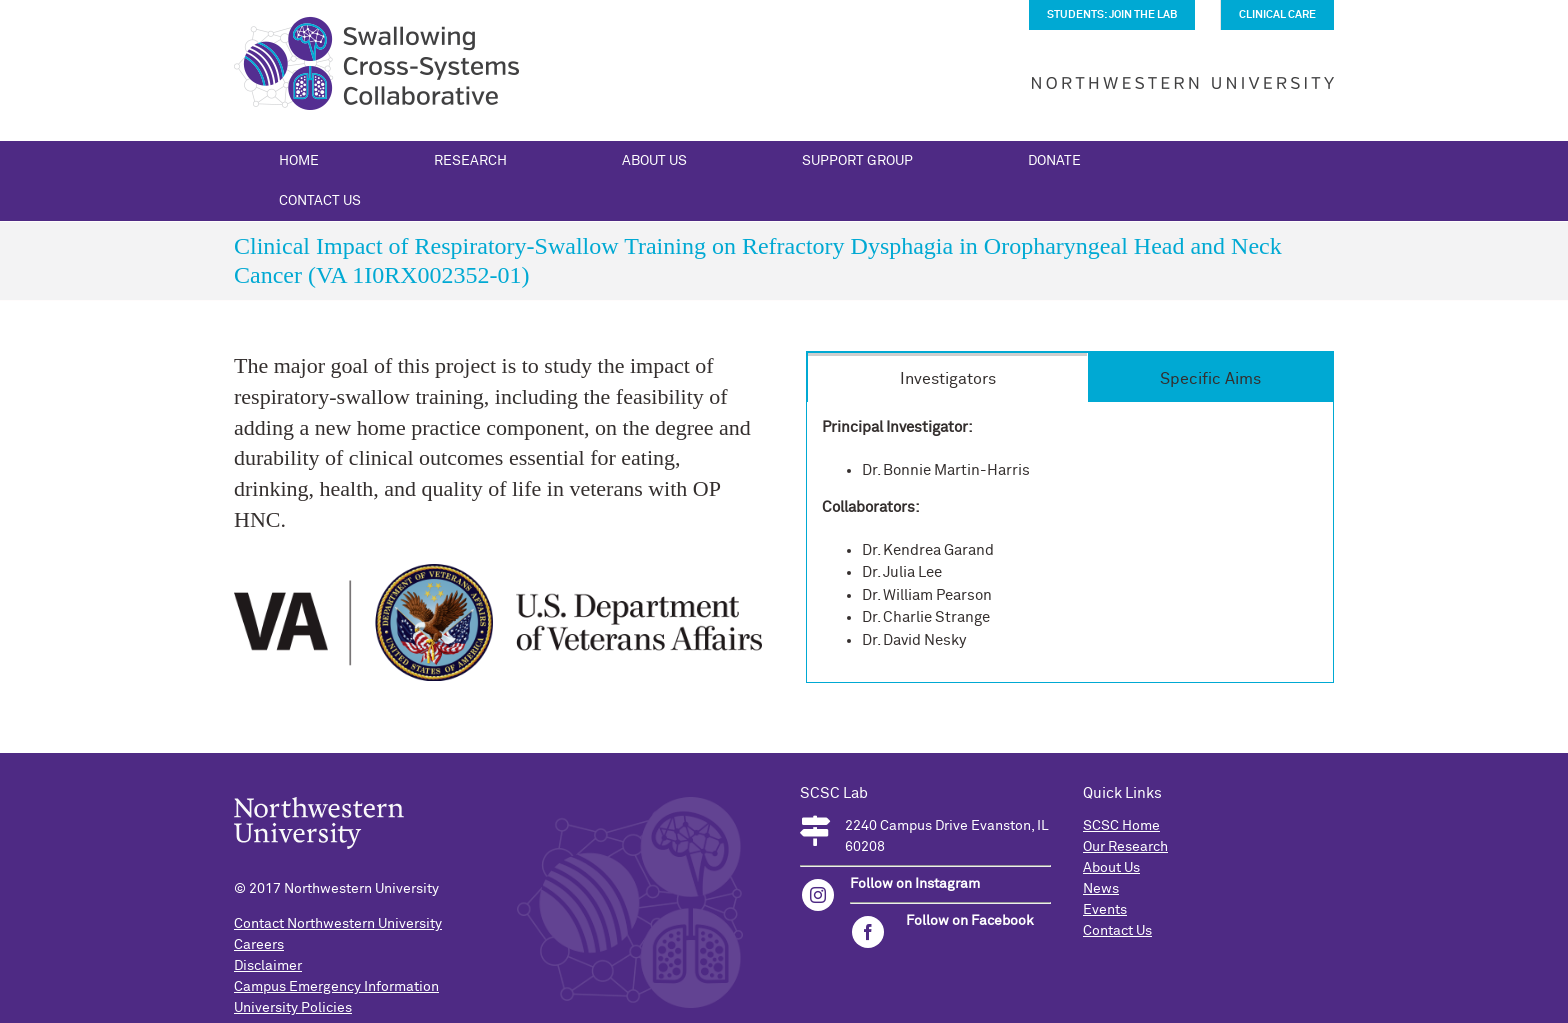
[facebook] (868, 932)
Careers (259, 945)
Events (1105, 910)
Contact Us (1117, 931)
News (1101, 889)
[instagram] (818, 895)
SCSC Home (1121, 826)
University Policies (293, 1008)
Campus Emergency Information (336, 987)
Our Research (1125, 847)
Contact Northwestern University (338, 924)
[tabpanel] (1070, 542)
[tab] (947, 377)
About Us (1111, 868)
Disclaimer (268, 966)
